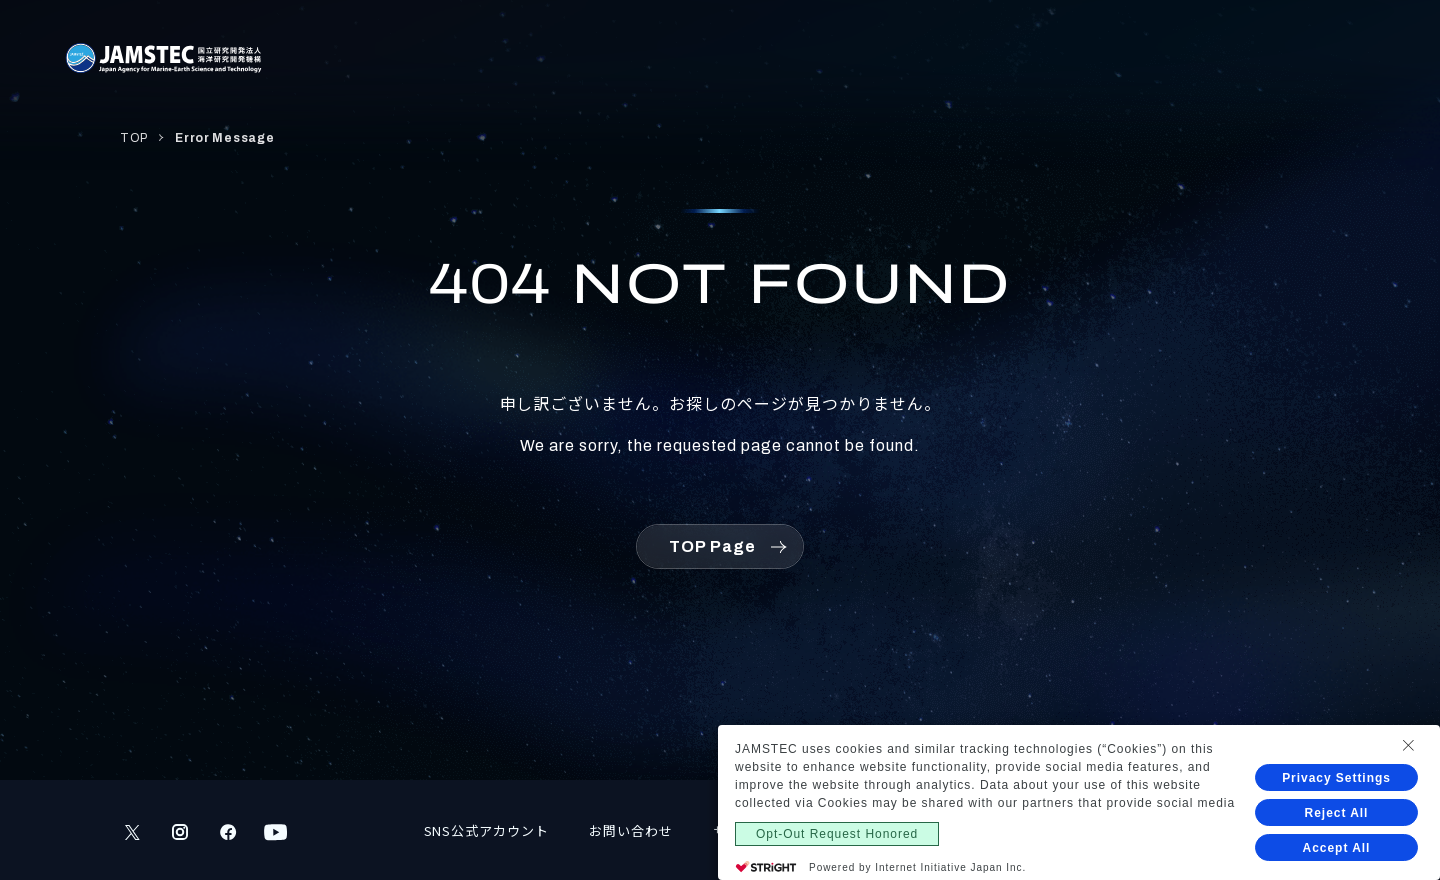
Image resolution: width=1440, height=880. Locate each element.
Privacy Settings (1336, 778)
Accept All (1337, 848)
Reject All (1337, 813)
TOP (134, 138)
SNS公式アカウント (487, 830)
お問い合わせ (631, 830)
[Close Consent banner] (1408, 745)
